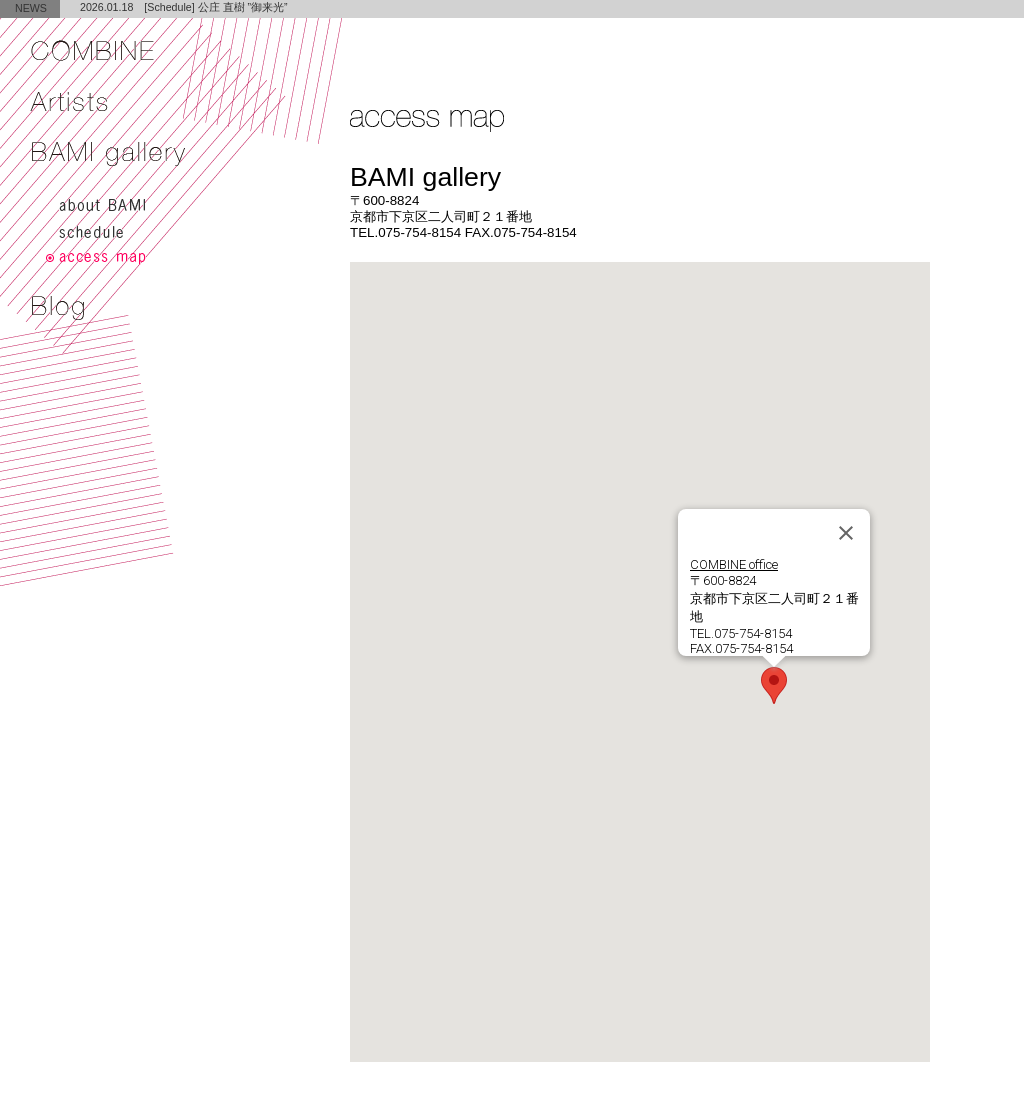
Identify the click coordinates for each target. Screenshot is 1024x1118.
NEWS (31, 8)
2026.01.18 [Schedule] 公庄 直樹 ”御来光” (184, 7)
